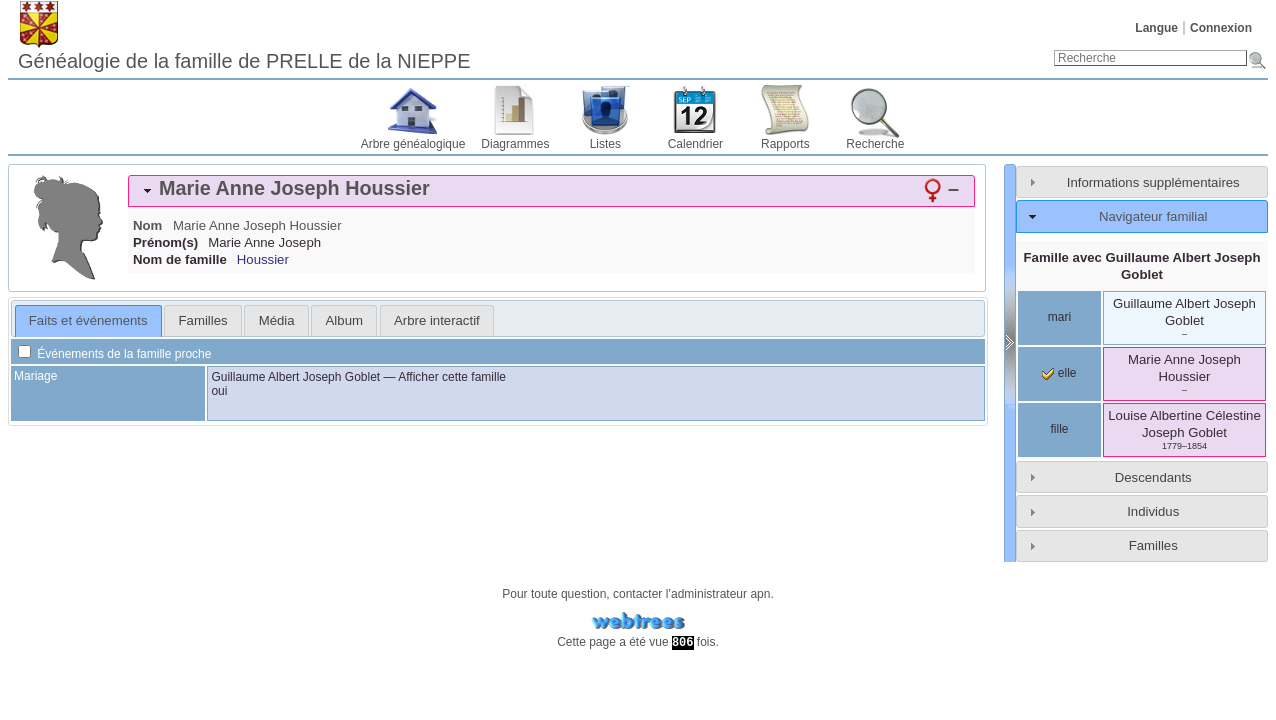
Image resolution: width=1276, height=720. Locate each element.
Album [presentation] (344, 320)
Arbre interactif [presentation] (437, 320)
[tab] (551, 191)
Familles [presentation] (203, 320)
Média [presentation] (277, 320)
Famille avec (1142, 266)
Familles (1153, 545)
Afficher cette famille (452, 377)
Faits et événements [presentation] (88, 320)
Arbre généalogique (413, 144)
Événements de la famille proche (114, 354)
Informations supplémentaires (1153, 182)
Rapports (785, 144)
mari (1059, 317)
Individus (1153, 511)
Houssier (263, 259)
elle (1059, 373)
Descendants (1153, 477)
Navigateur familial (1153, 216)
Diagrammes (515, 144)
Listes (605, 144)
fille (1059, 429)
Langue (1156, 28)
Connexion (1221, 28)
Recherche (875, 144)
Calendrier (695, 144)
